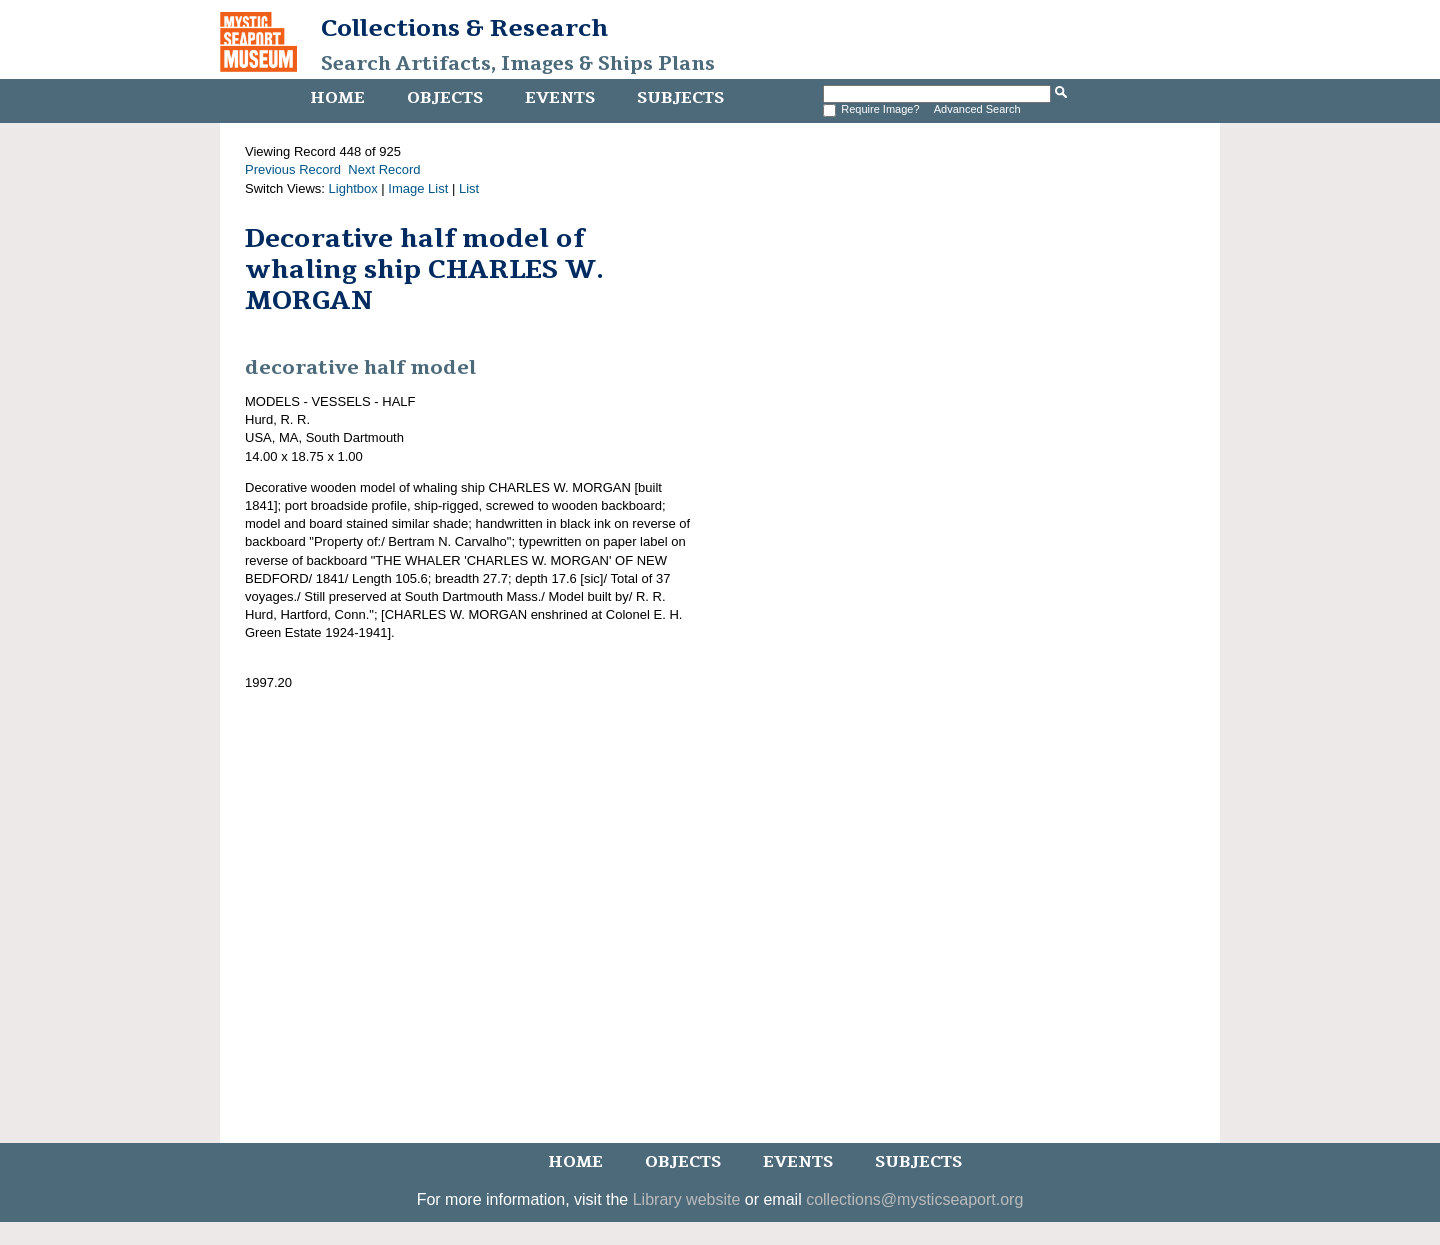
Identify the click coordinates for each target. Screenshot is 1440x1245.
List (469, 188)
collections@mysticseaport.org (914, 1199)
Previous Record (293, 169)
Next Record (384, 169)
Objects (445, 98)
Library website (687, 1199)
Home (337, 98)
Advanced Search (977, 109)
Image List (418, 188)
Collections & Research (464, 28)
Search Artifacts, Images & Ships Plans (518, 64)
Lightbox (353, 188)
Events (560, 98)
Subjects (680, 98)
